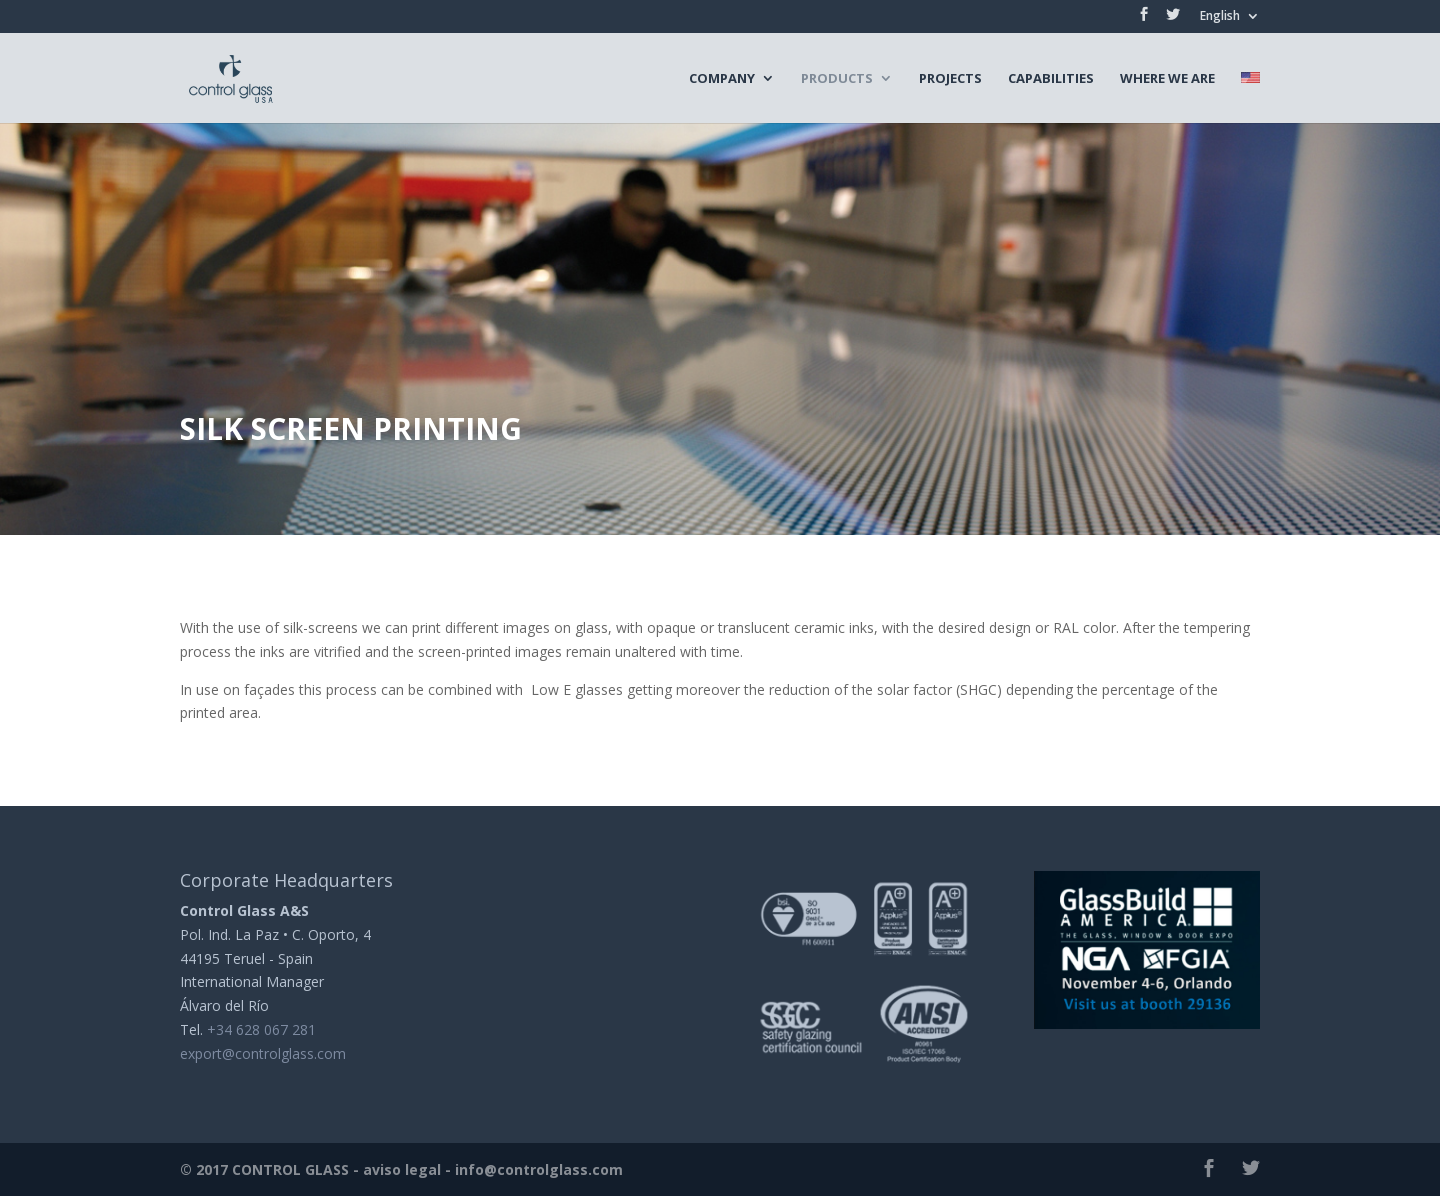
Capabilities (1051, 79)
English (1220, 17)
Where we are (1167, 79)
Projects (950, 79)
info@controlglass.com (539, 1169)
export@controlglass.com (263, 1053)
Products (837, 79)
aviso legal (402, 1169)
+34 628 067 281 (261, 1029)
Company (722, 79)
